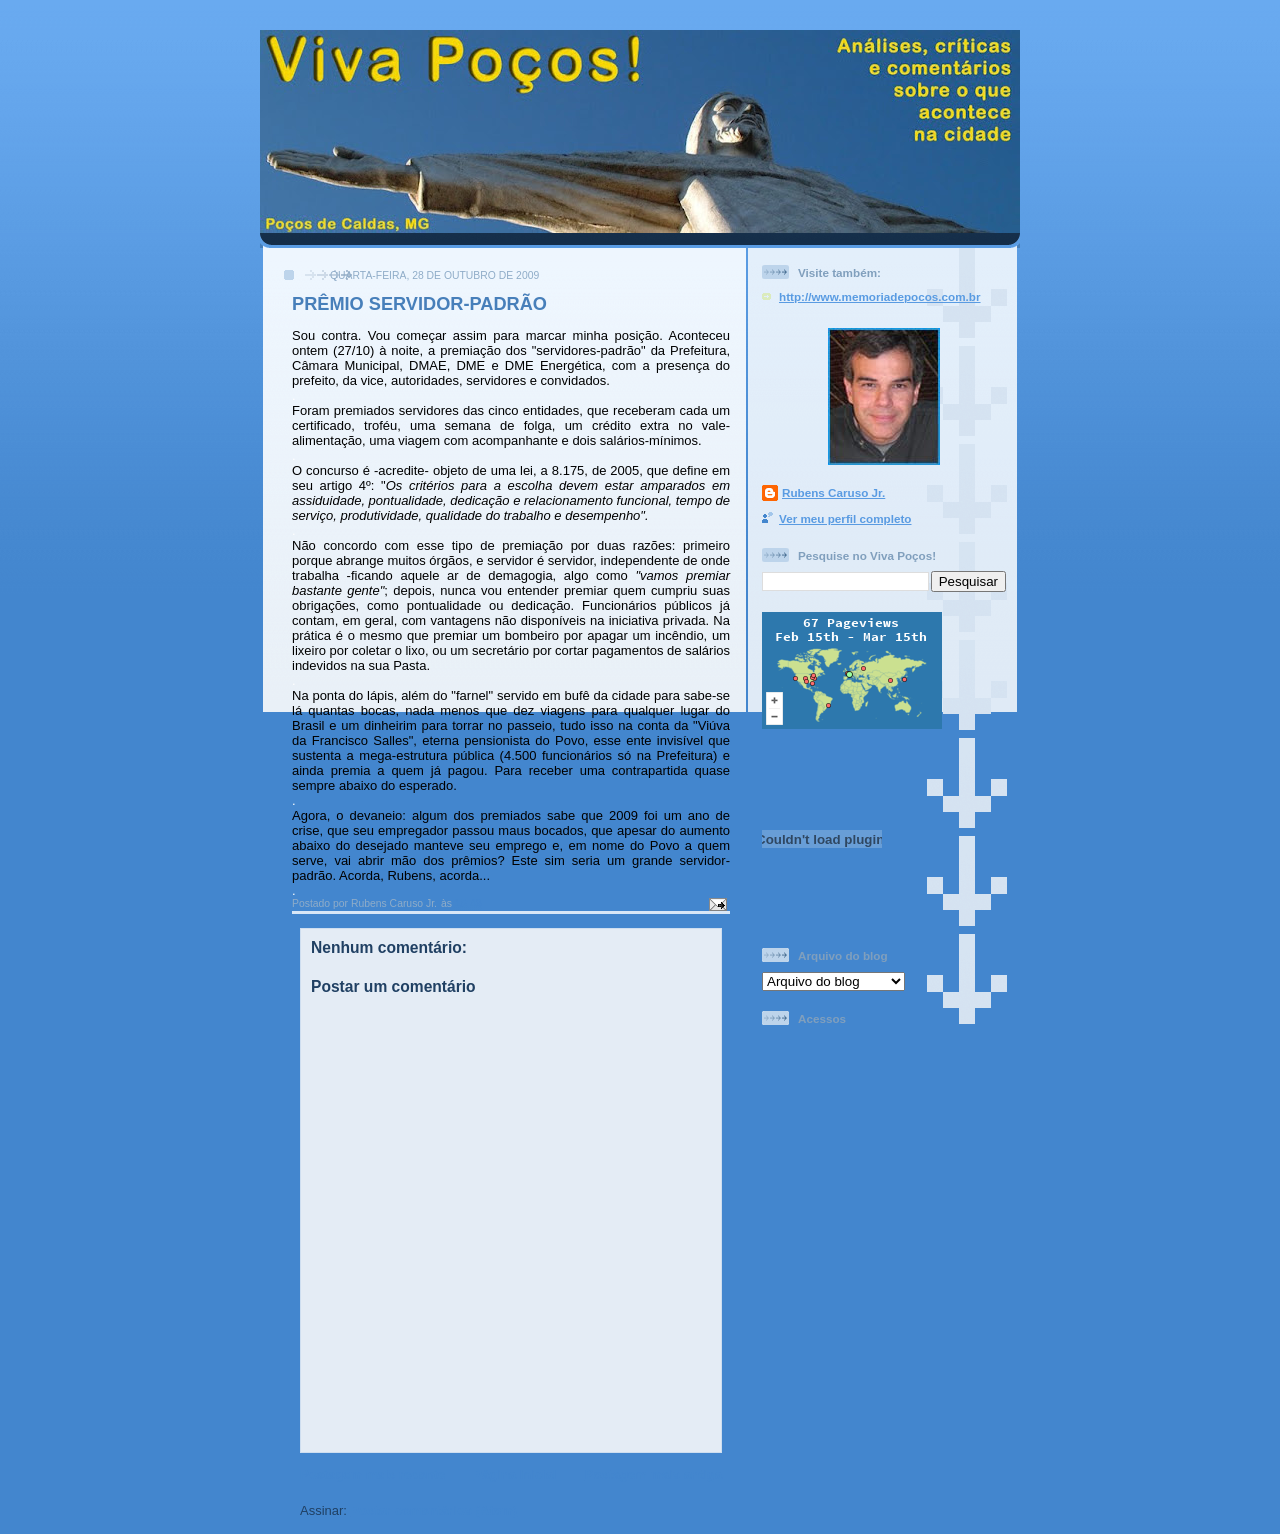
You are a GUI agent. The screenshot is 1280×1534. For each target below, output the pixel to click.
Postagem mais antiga (653, 1474)
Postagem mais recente (372, 1474)
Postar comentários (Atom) (434, 1510)
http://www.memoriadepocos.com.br (880, 296)
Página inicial (514, 1474)
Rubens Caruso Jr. (833, 492)
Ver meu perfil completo (845, 518)
